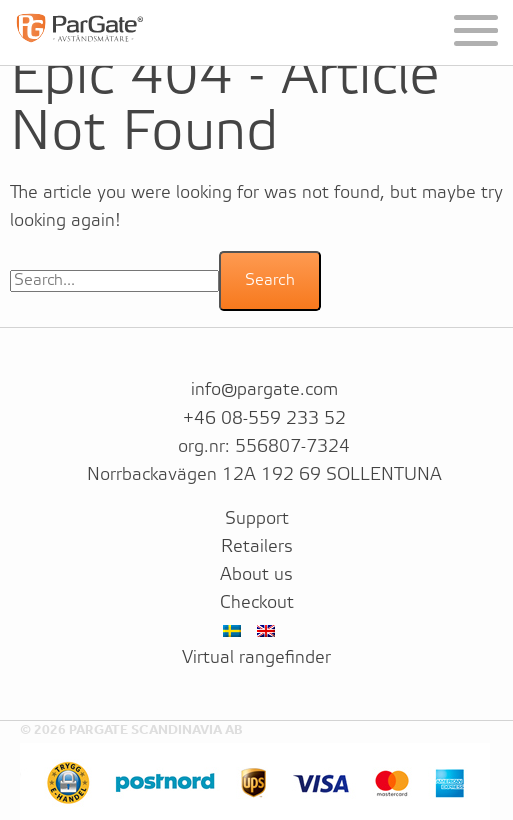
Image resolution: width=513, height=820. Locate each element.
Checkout (257, 603)
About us (256, 575)
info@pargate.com (264, 390)
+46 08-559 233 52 (264, 419)
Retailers (257, 547)
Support (257, 519)
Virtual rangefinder (256, 658)
